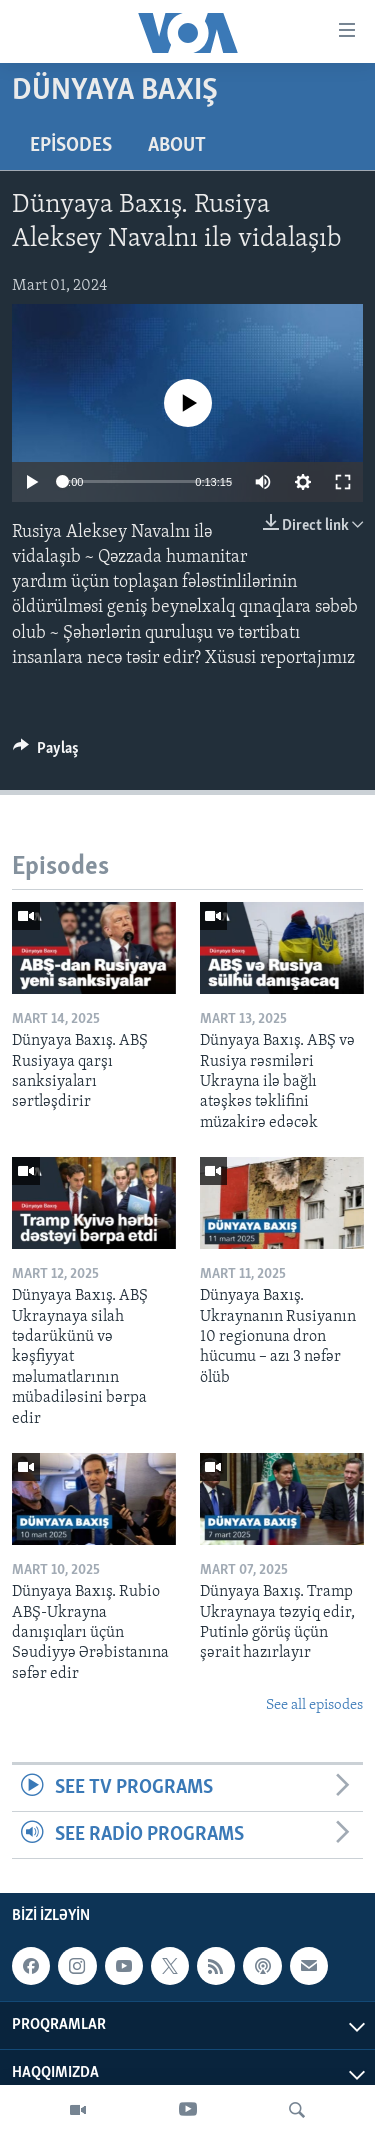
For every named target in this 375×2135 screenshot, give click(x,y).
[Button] (46, 753)
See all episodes (314, 1705)
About (177, 146)
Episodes (71, 146)
